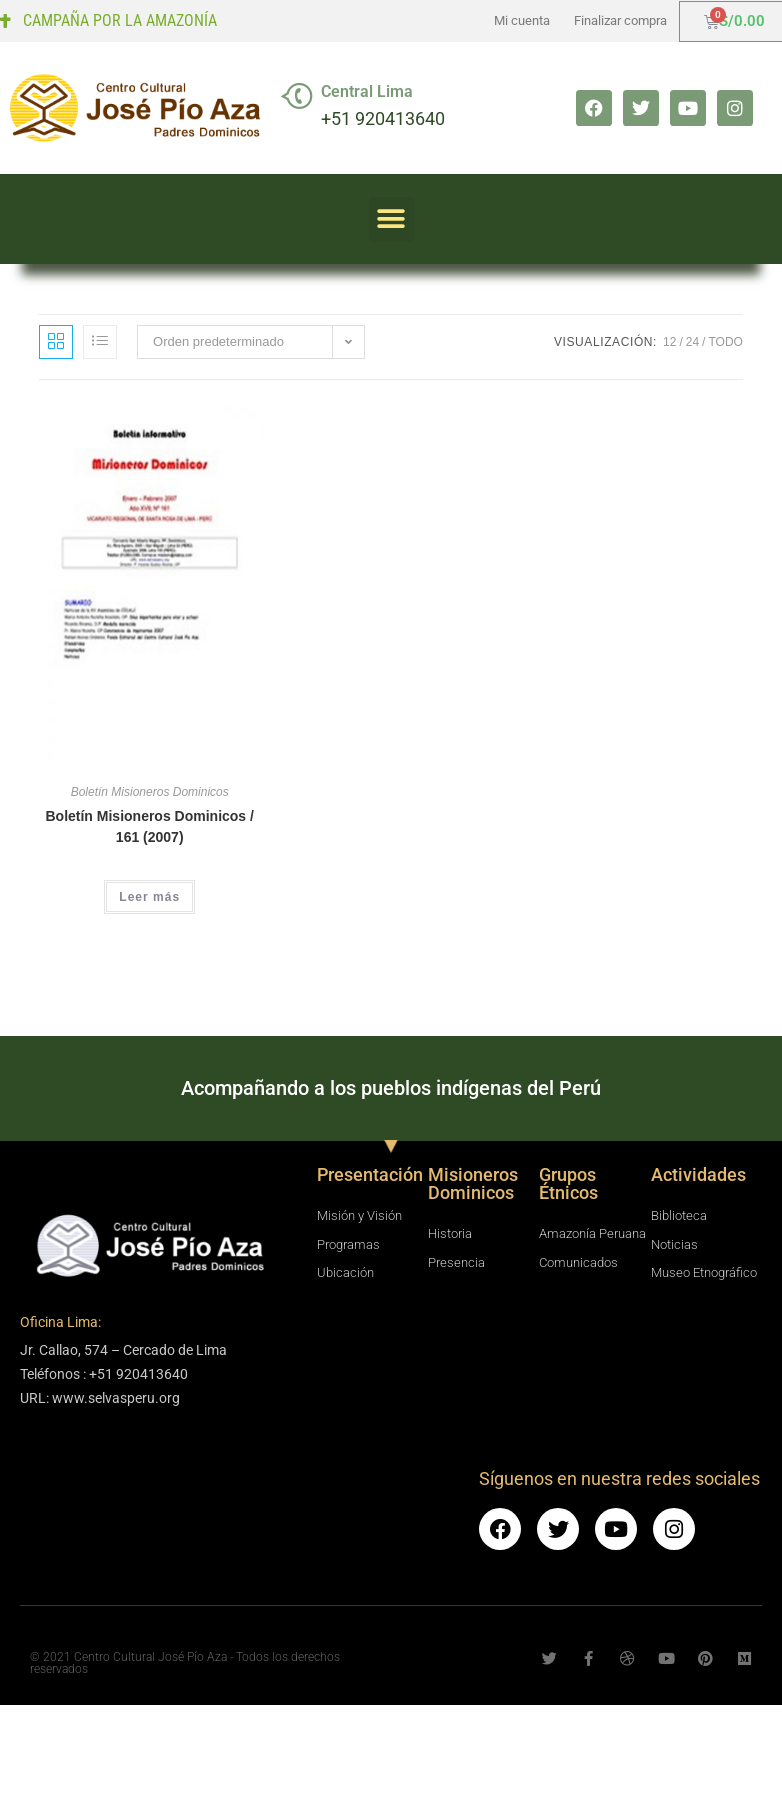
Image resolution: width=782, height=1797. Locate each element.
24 (692, 342)
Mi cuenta (522, 20)
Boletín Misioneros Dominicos (150, 792)
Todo (725, 342)
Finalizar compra (620, 20)
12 (669, 342)
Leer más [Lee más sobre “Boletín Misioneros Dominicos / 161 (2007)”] (149, 897)
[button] (391, 219)
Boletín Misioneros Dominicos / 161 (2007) (149, 826)
